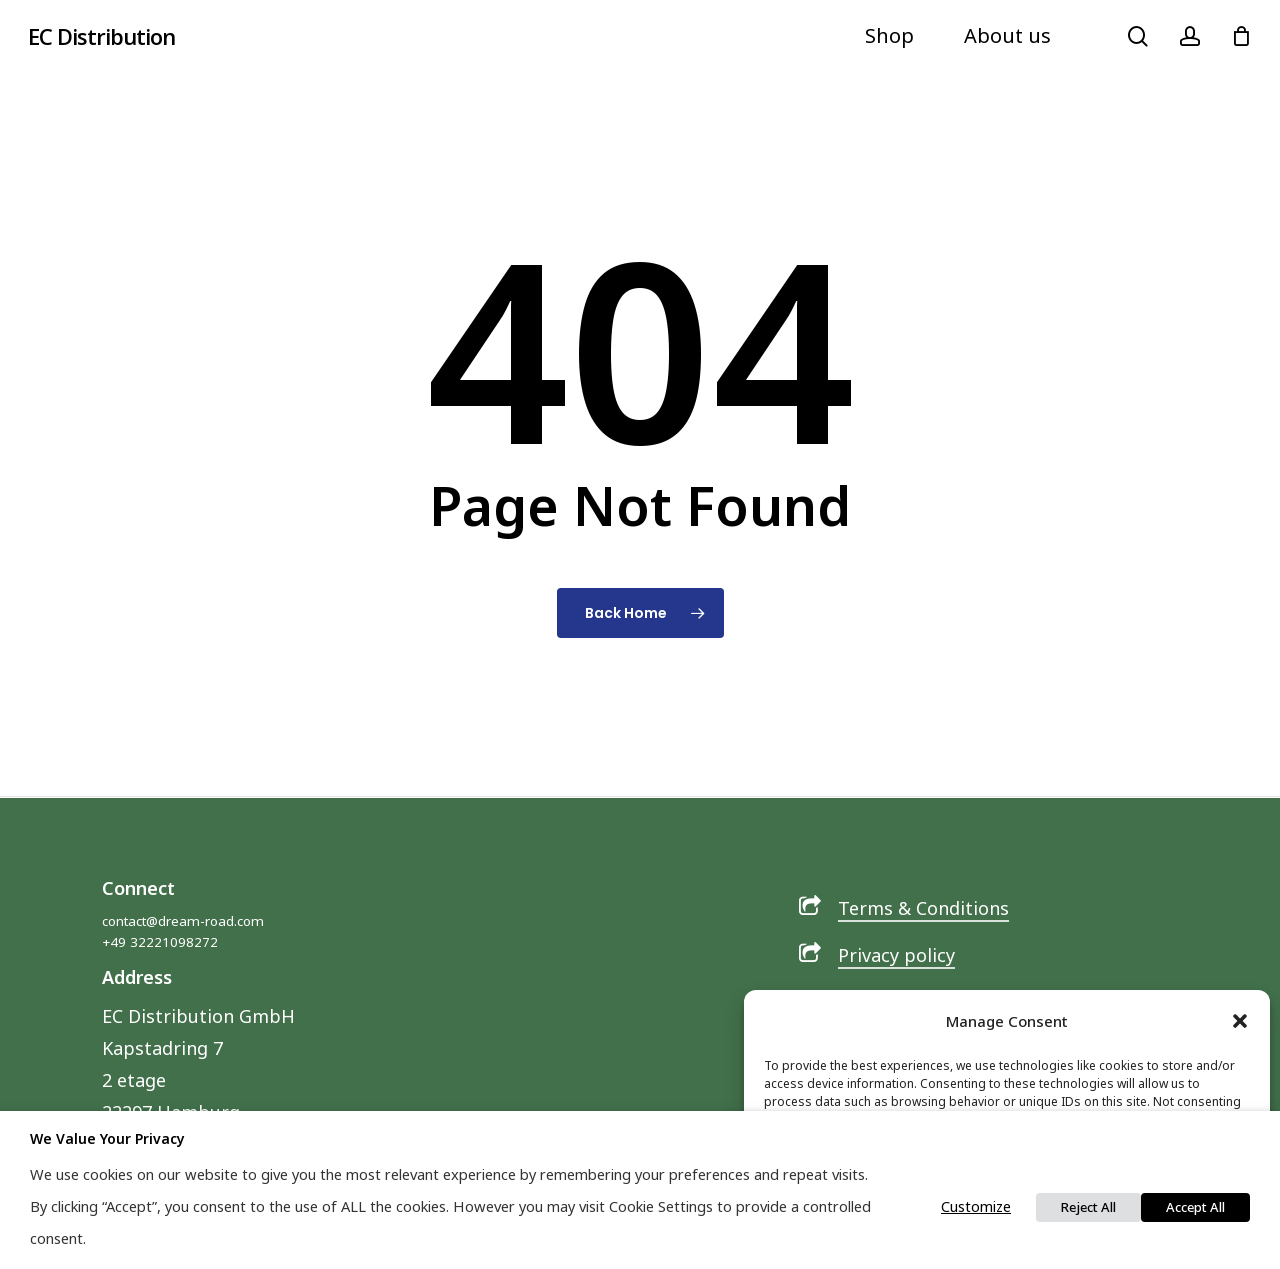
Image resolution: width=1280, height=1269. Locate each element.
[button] (1240, 1021)
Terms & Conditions (923, 908)
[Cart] (1241, 36)
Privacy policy (896, 955)
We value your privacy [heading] (107, 1138)
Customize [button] (976, 1206)
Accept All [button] (1195, 1207)
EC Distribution (101, 36)
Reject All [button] (1088, 1207)
